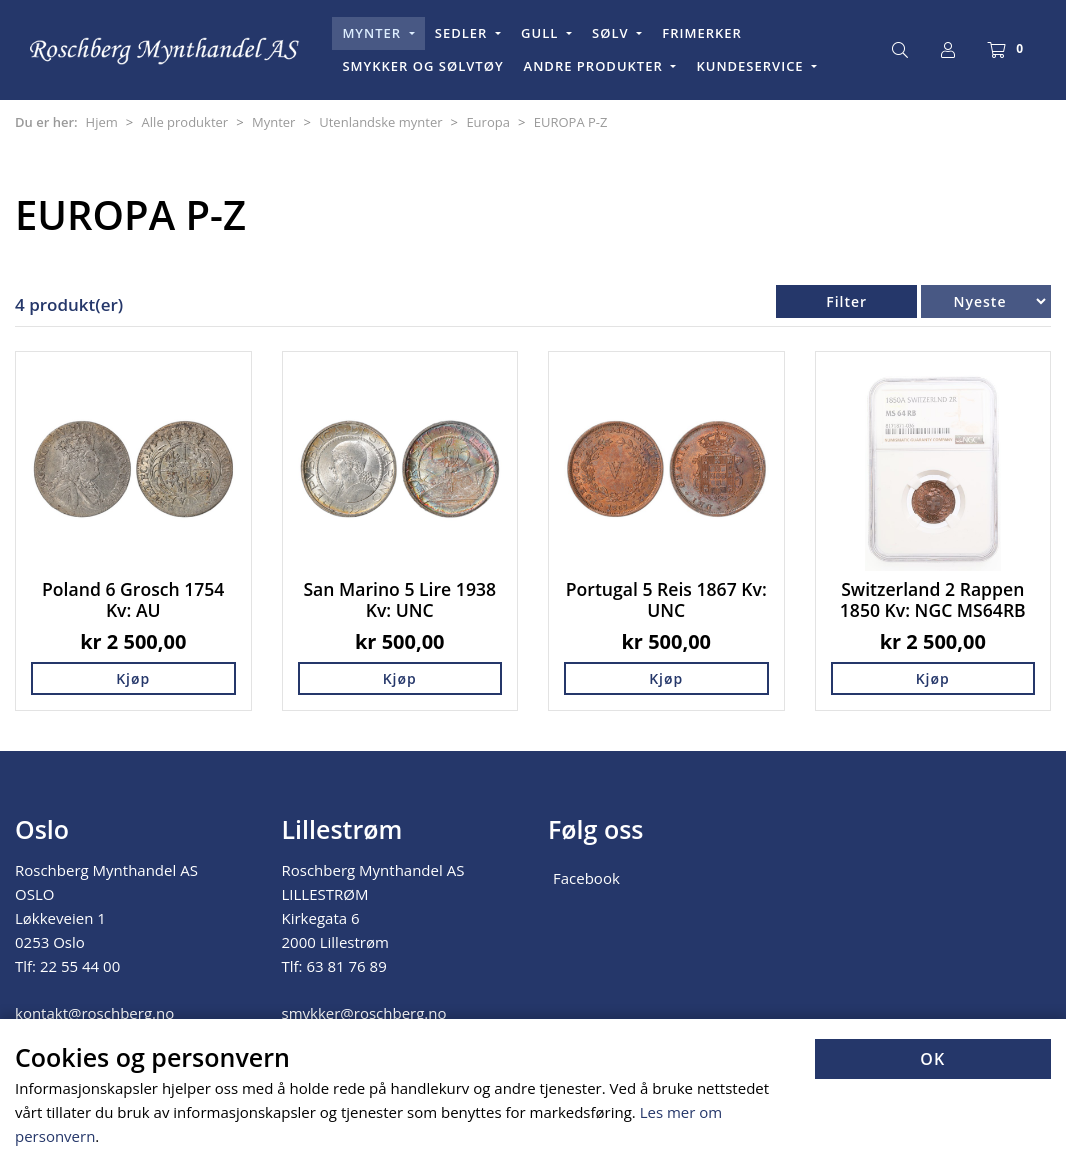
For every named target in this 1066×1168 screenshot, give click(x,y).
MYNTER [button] (373, 33)
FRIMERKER (702, 33)
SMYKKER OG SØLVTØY (422, 66)
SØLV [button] (612, 33)
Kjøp (133, 678)
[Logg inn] (948, 50)
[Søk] (900, 50)
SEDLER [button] (463, 33)
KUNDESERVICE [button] (752, 66)
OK (932, 1059)
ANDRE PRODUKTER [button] (596, 66)
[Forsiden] (165, 50)
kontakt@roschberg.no (94, 1013)
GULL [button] (542, 33)
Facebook (586, 878)
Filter (846, 301)
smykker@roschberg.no (364, 1013)
